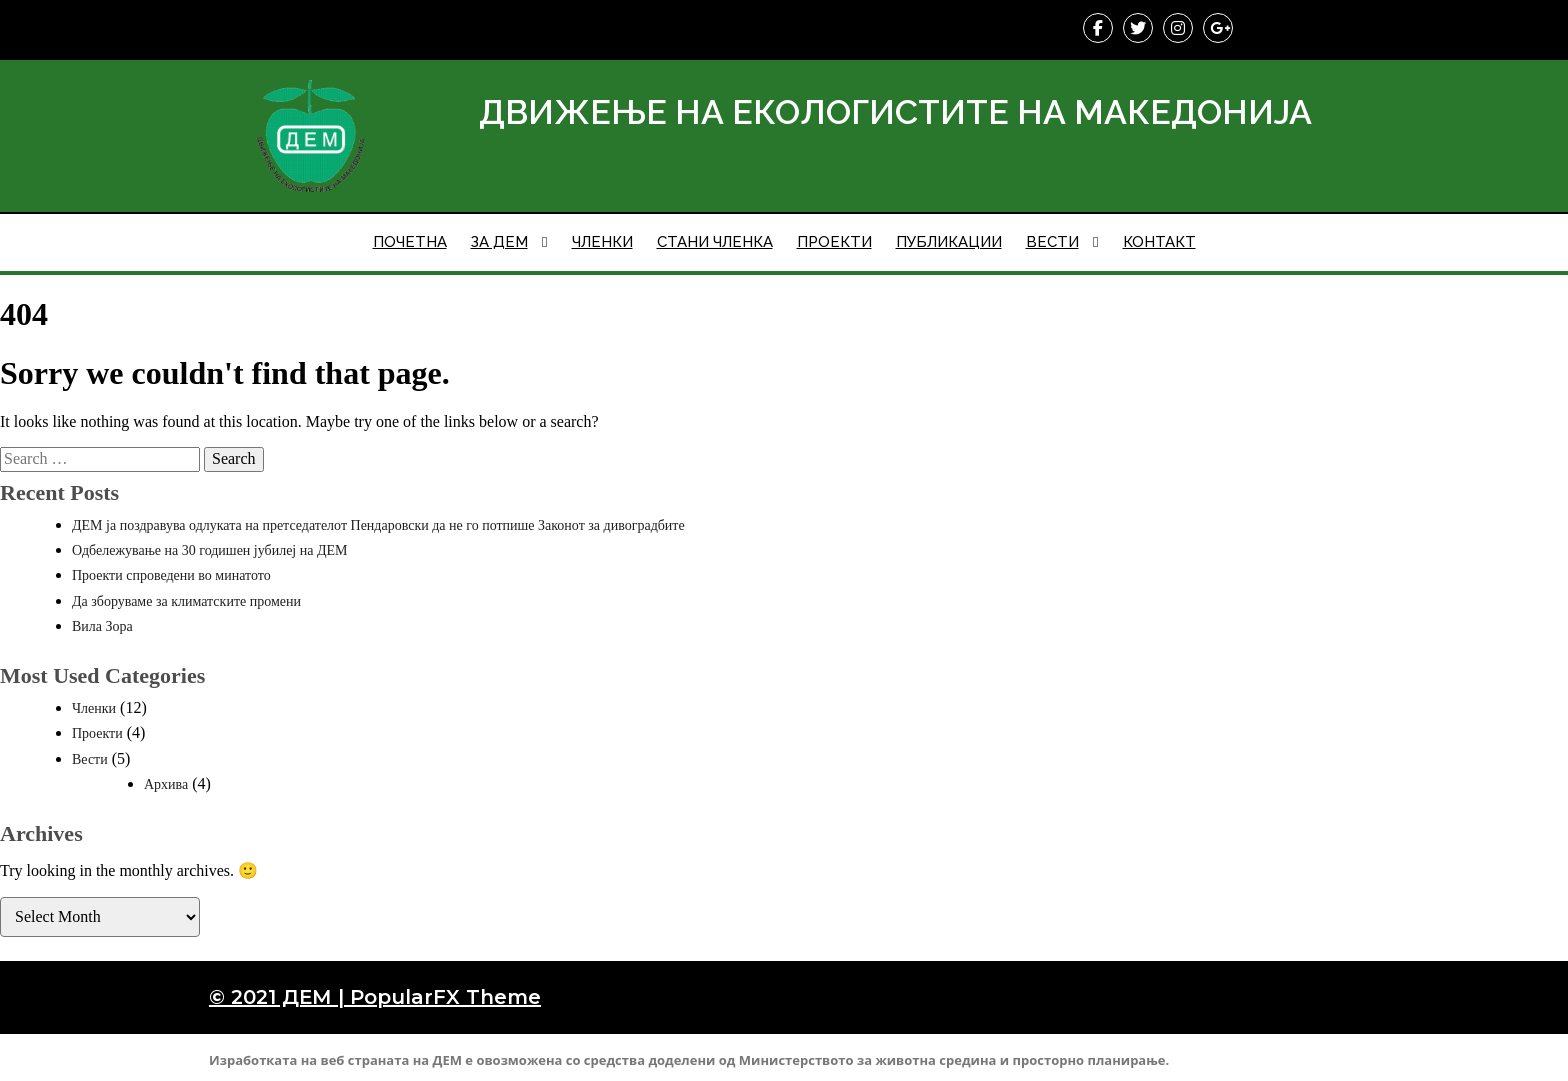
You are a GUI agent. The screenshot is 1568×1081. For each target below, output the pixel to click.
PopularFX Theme (445, 997)
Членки (94, 708)
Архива (166, 784)
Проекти (97, 733)
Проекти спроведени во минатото (171, 575)
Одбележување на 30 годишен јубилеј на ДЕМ (210, 550)
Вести (90, 759)
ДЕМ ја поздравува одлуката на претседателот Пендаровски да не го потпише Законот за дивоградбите (378, 525)
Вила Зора (102, 626)
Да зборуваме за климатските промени (186, 601)
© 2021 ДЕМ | (279, 997)
